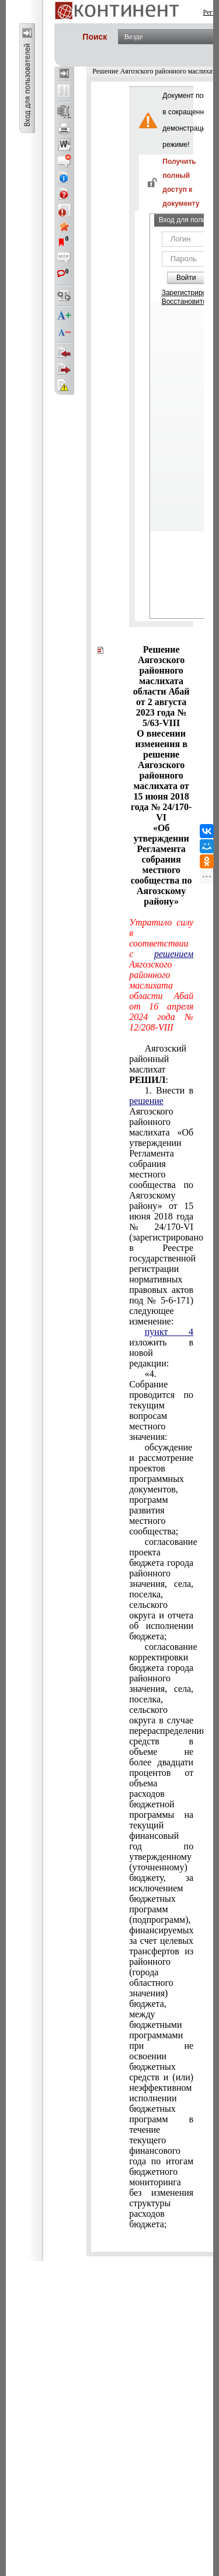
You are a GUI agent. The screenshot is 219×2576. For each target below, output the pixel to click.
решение (146, 1101)
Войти (186, 278)
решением (173, 954)
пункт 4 (169, 1332)
